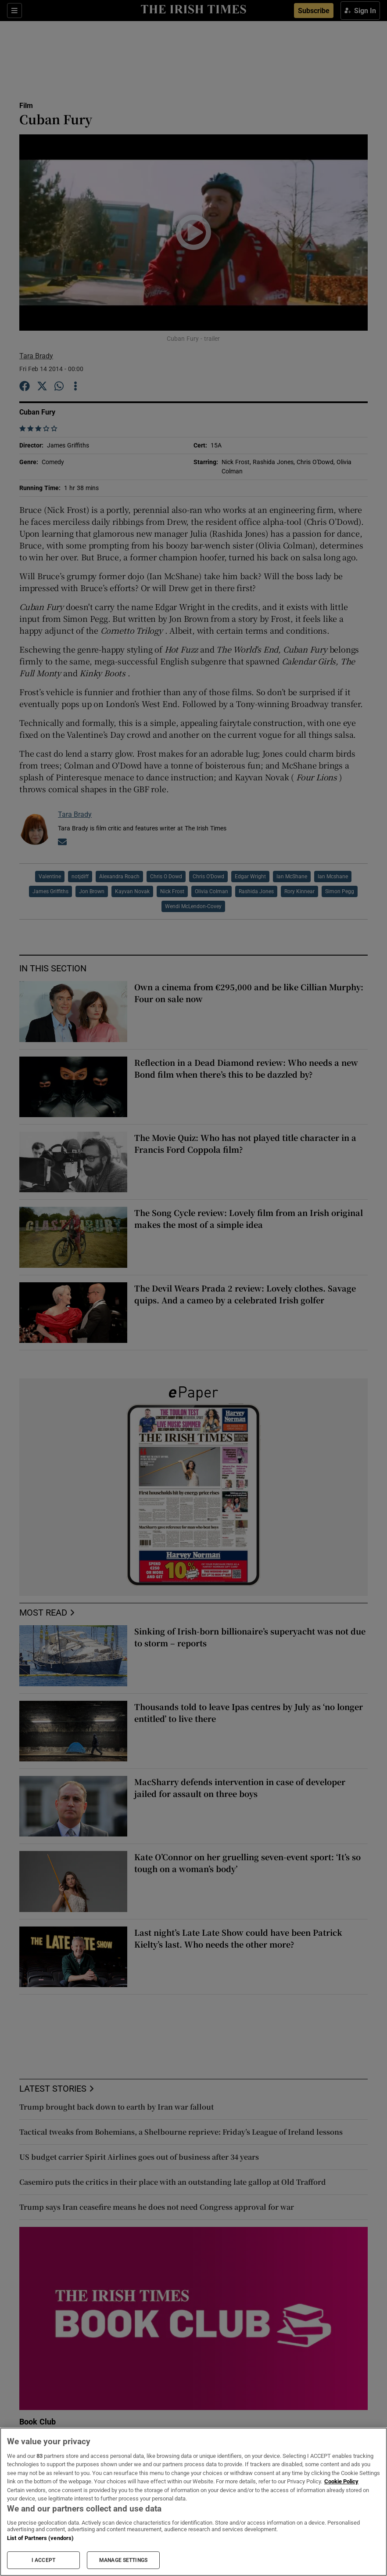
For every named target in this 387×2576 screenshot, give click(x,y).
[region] (193, 2502)
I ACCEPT (43, 2560)
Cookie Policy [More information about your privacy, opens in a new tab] (341, 2481)
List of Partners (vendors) (40, 2538)
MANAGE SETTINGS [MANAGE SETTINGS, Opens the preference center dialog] (123, 2560)
